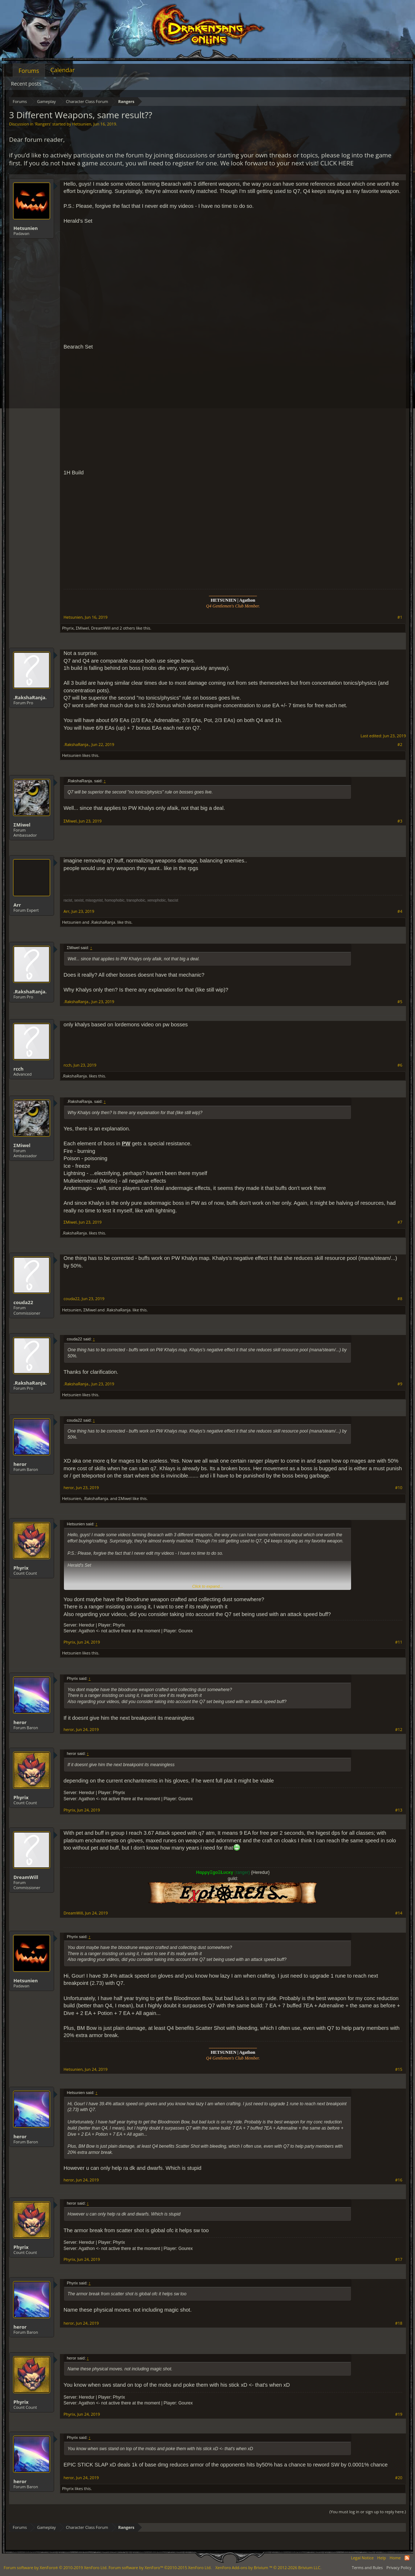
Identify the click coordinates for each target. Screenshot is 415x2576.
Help (381, 2557)
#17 (398, 2259)
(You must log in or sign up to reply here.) (367, 2511)
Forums (29, 71)
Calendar (62, 70)
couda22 (23, 1302)
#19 (398, 2414)
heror (20, 1464)
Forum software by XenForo (55, 2567)
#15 (398, 2069)
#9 (400, 1383)
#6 (400, 1065)
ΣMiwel (82, 628)
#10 (398, 1487)
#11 (398, 1642)
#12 (398, 1729)
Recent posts (26, 83)
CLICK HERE (337, 163)
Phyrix (68, 628)
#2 (400, 744)
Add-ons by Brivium (268, 2567)
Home (395, 2557)
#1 (400, 617)
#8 (400, 1298)
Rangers (42, 124)
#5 (400, 1001)
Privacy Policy (398, 2567)
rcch (18, 1069)
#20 (398, 2477)
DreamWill (100, 628)
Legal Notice (362, 2557)
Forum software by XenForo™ (160, 2567)
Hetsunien (81, 124)
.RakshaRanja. (30, 697)
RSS (407, 2557)
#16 (398, 2180)
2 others (127, 628)
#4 (400, 911)
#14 (398, 1913)
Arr (17, 905)
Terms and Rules (367, 2567)
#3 (400, 821)
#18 (398, 2323)
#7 (400, 1222)
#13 (398, 1810)
